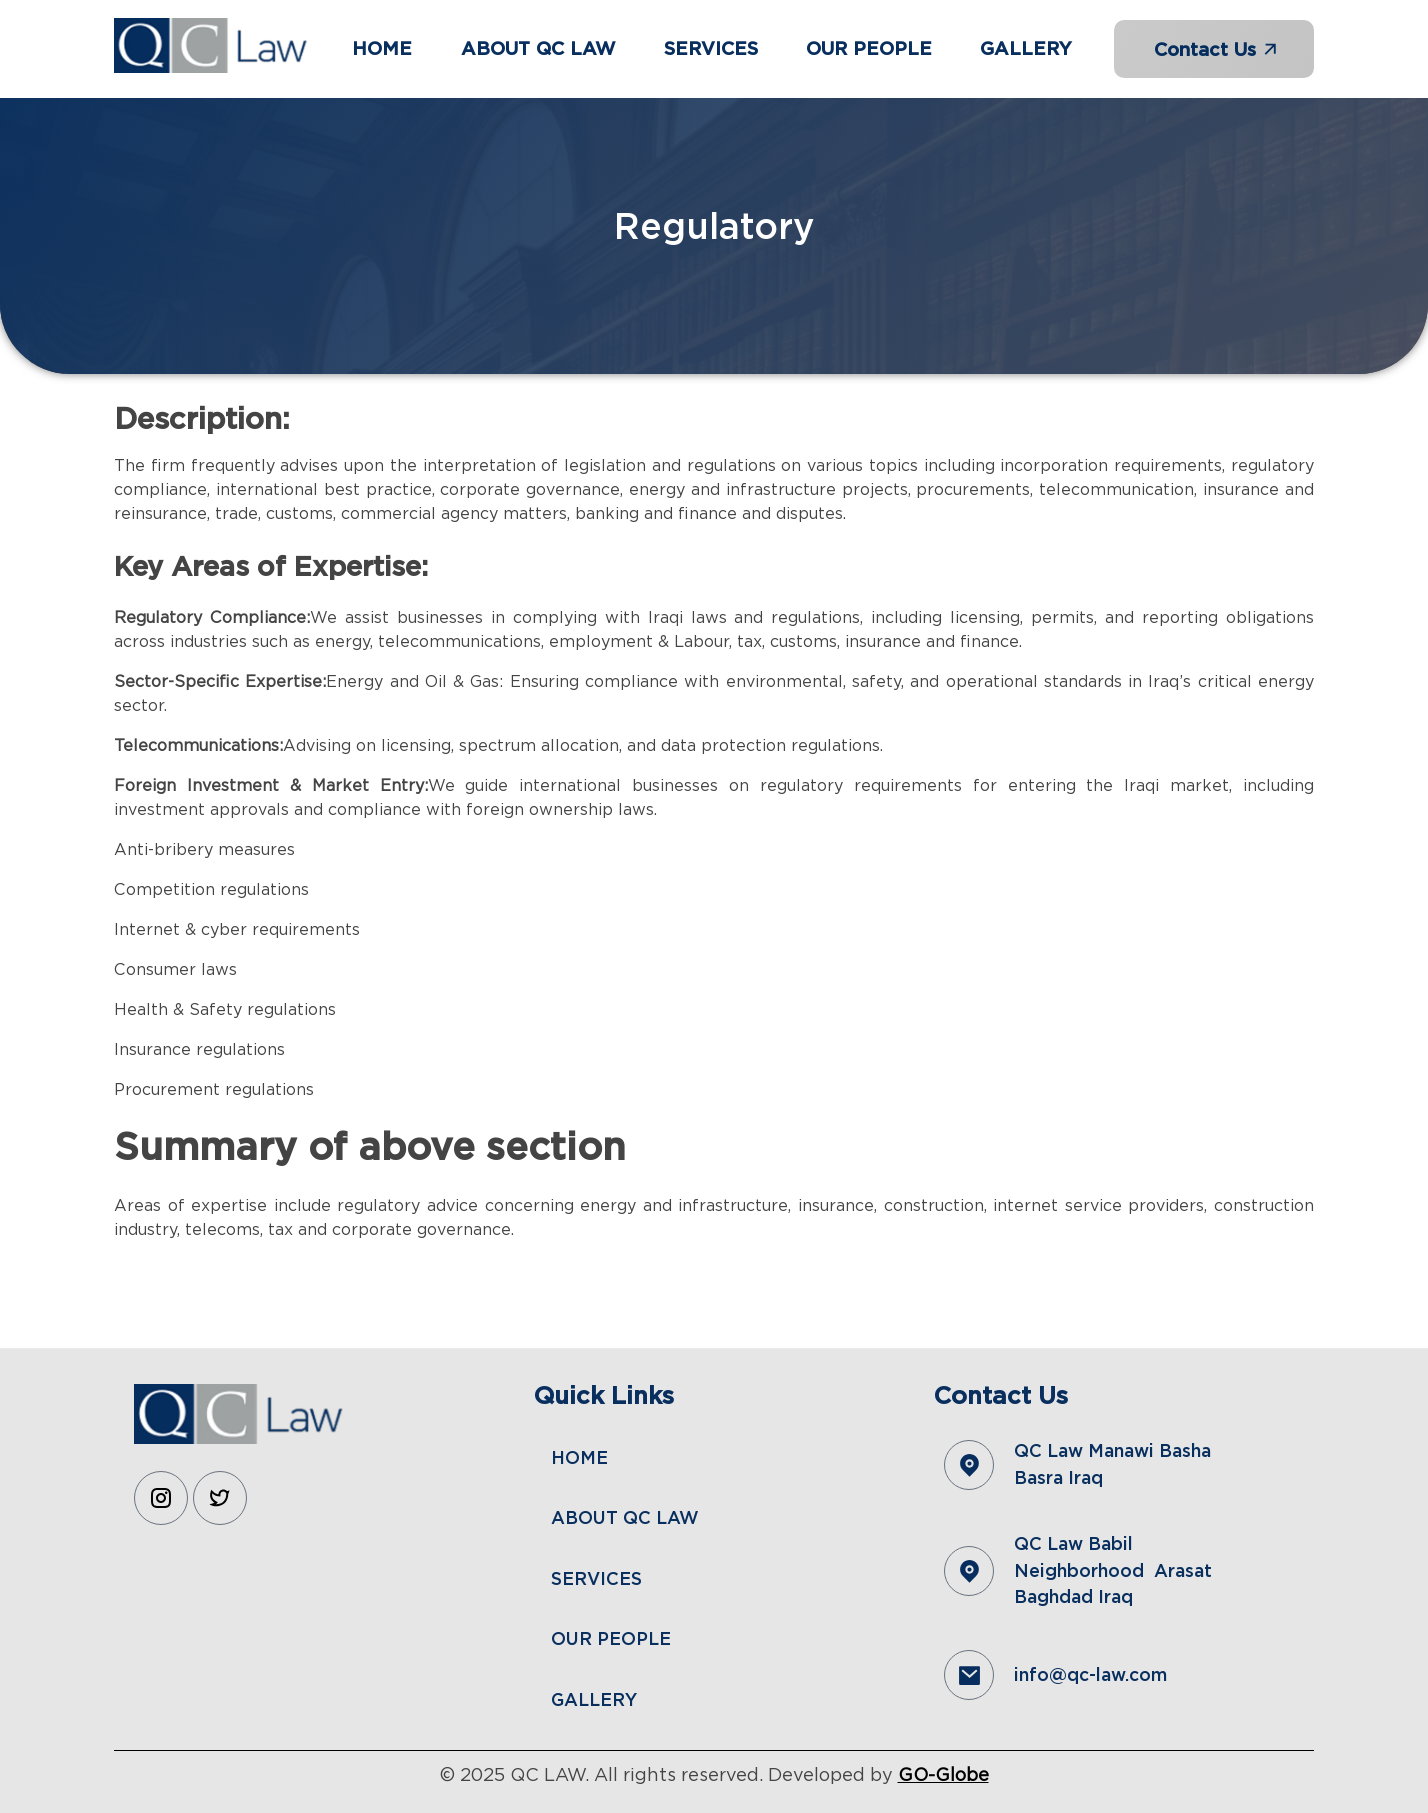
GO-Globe (943, 1774)
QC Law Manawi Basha (1115, 1450)
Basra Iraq (1058, 1477)
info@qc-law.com (1090, 1674)
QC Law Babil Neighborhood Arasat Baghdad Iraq (1113, 1570)
